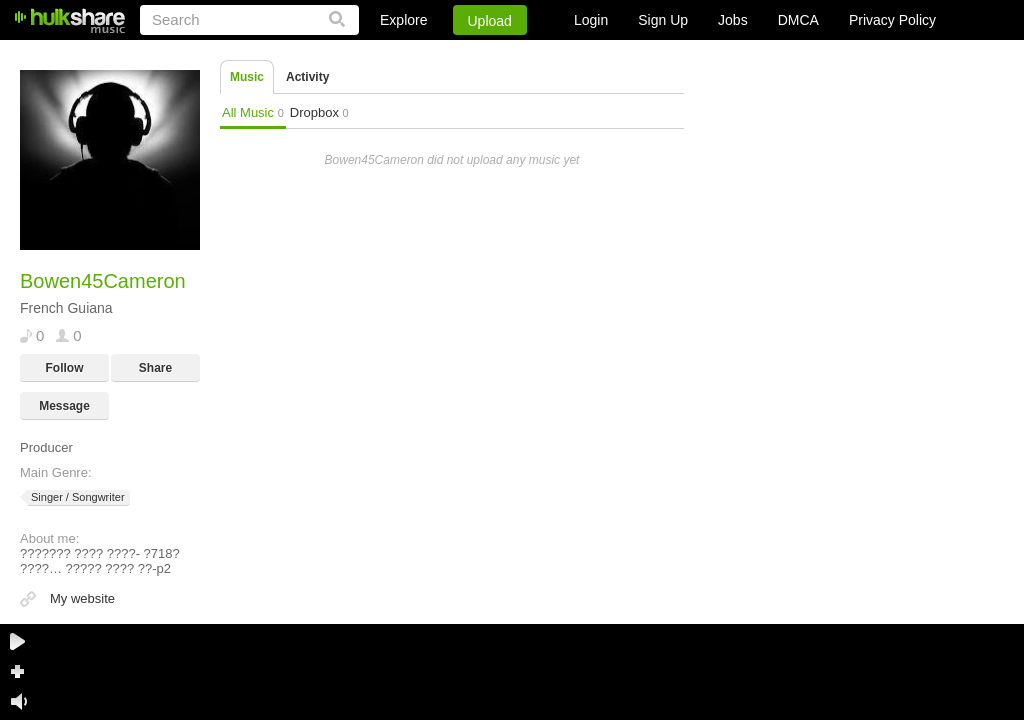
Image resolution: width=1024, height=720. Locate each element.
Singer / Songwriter (76, 497)
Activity (307, 77)
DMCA (798, 20)
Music (247, 77)
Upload (490, 21)
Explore (403, 20)
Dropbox (319, 112)
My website (82, 598)
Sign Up (663, 20)
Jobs (733, 20)
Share (155, 368)
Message (64, 406)
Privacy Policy (892, 20)
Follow (65, 368)
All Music (253, 112)
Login (591, 20)
